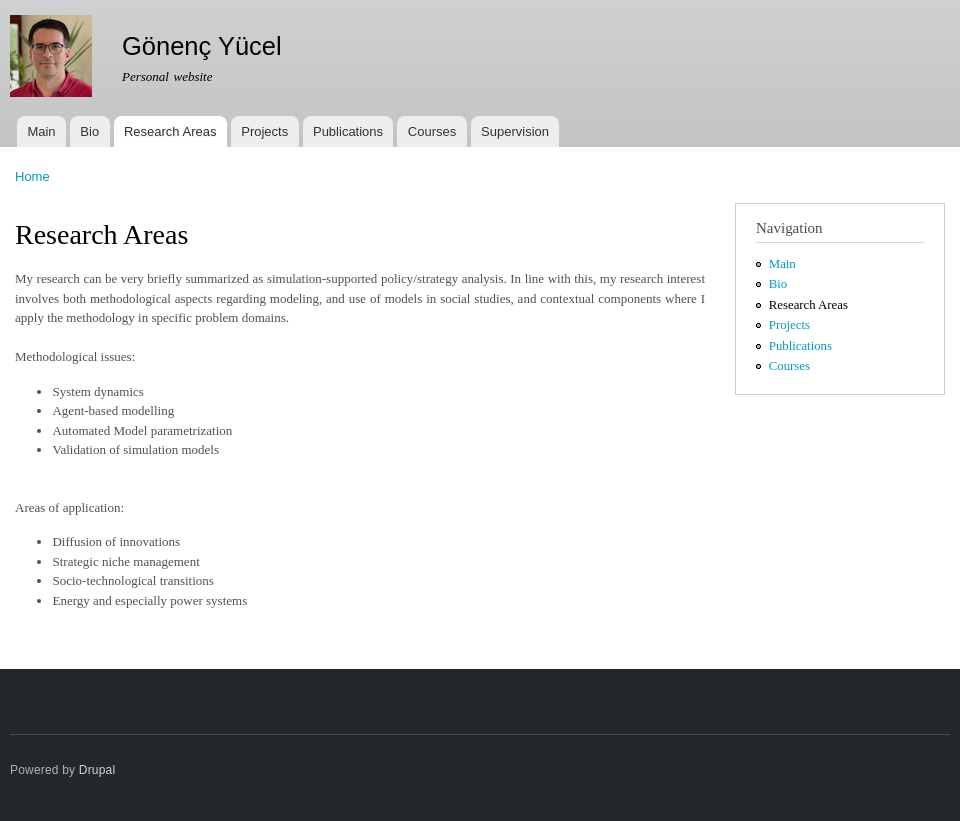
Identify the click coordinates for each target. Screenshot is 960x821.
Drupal (97, 770)
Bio (89, 131)
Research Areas (170, 131)
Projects (264, 131)
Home (32, 176)
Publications (348, 131)
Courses (432, 131)
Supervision (515, 131)
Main (41, 131)
